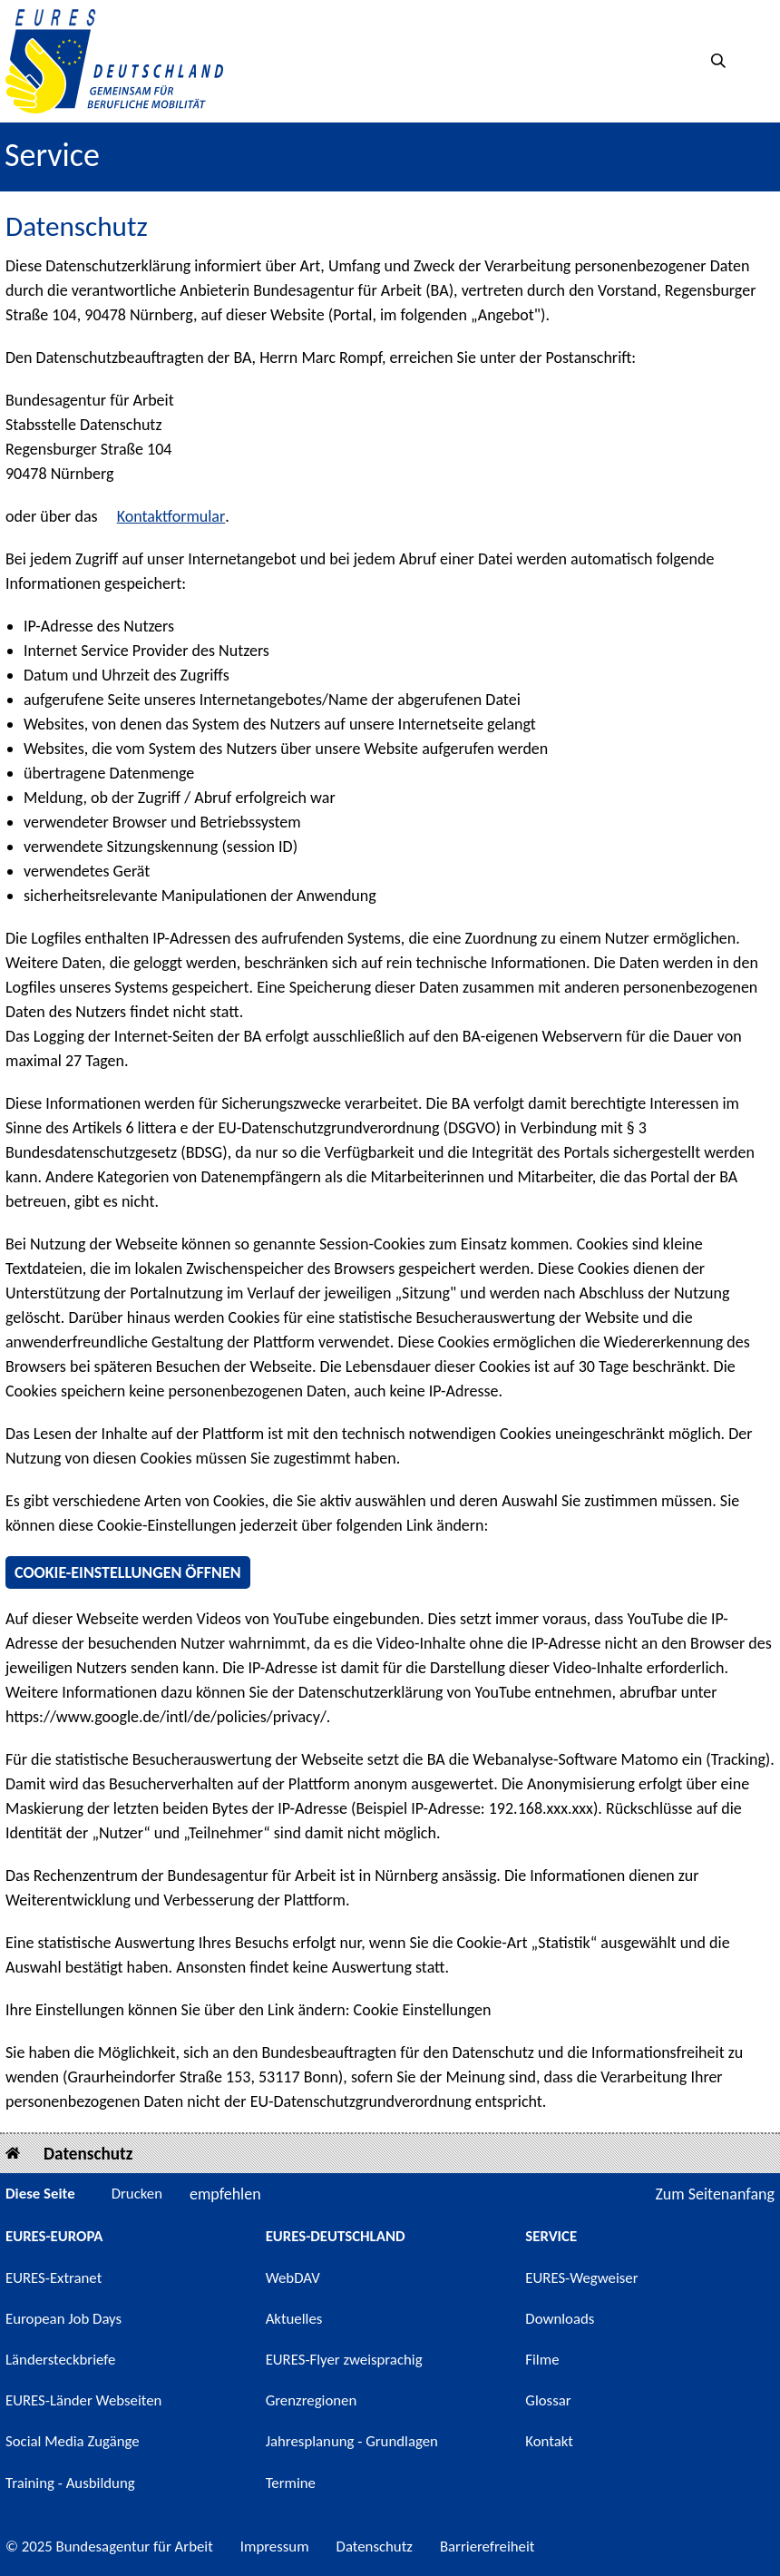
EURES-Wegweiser (581, 2277)
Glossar (547, 2400)
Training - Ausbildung (70, 2483)
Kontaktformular (171, 516)
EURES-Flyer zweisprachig (344, 2359)
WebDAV (293, 2277)
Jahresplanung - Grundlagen (352, 2441)
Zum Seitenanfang (715, 2194)
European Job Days (63, 2318)
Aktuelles (294, 2318)
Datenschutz (88, 2153)
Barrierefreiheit (487, 2546)
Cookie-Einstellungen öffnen (128, 1572)
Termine (291, 2483)
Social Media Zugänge (72, 2441)
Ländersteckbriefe (60, 2359)
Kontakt (549, 2441)
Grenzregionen (311, 2400)
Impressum (274, 2546)
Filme (542, 2359)
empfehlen (225, 2194)
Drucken (137, 2193)
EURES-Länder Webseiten (83, 2400)
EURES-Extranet (53, 2277)
